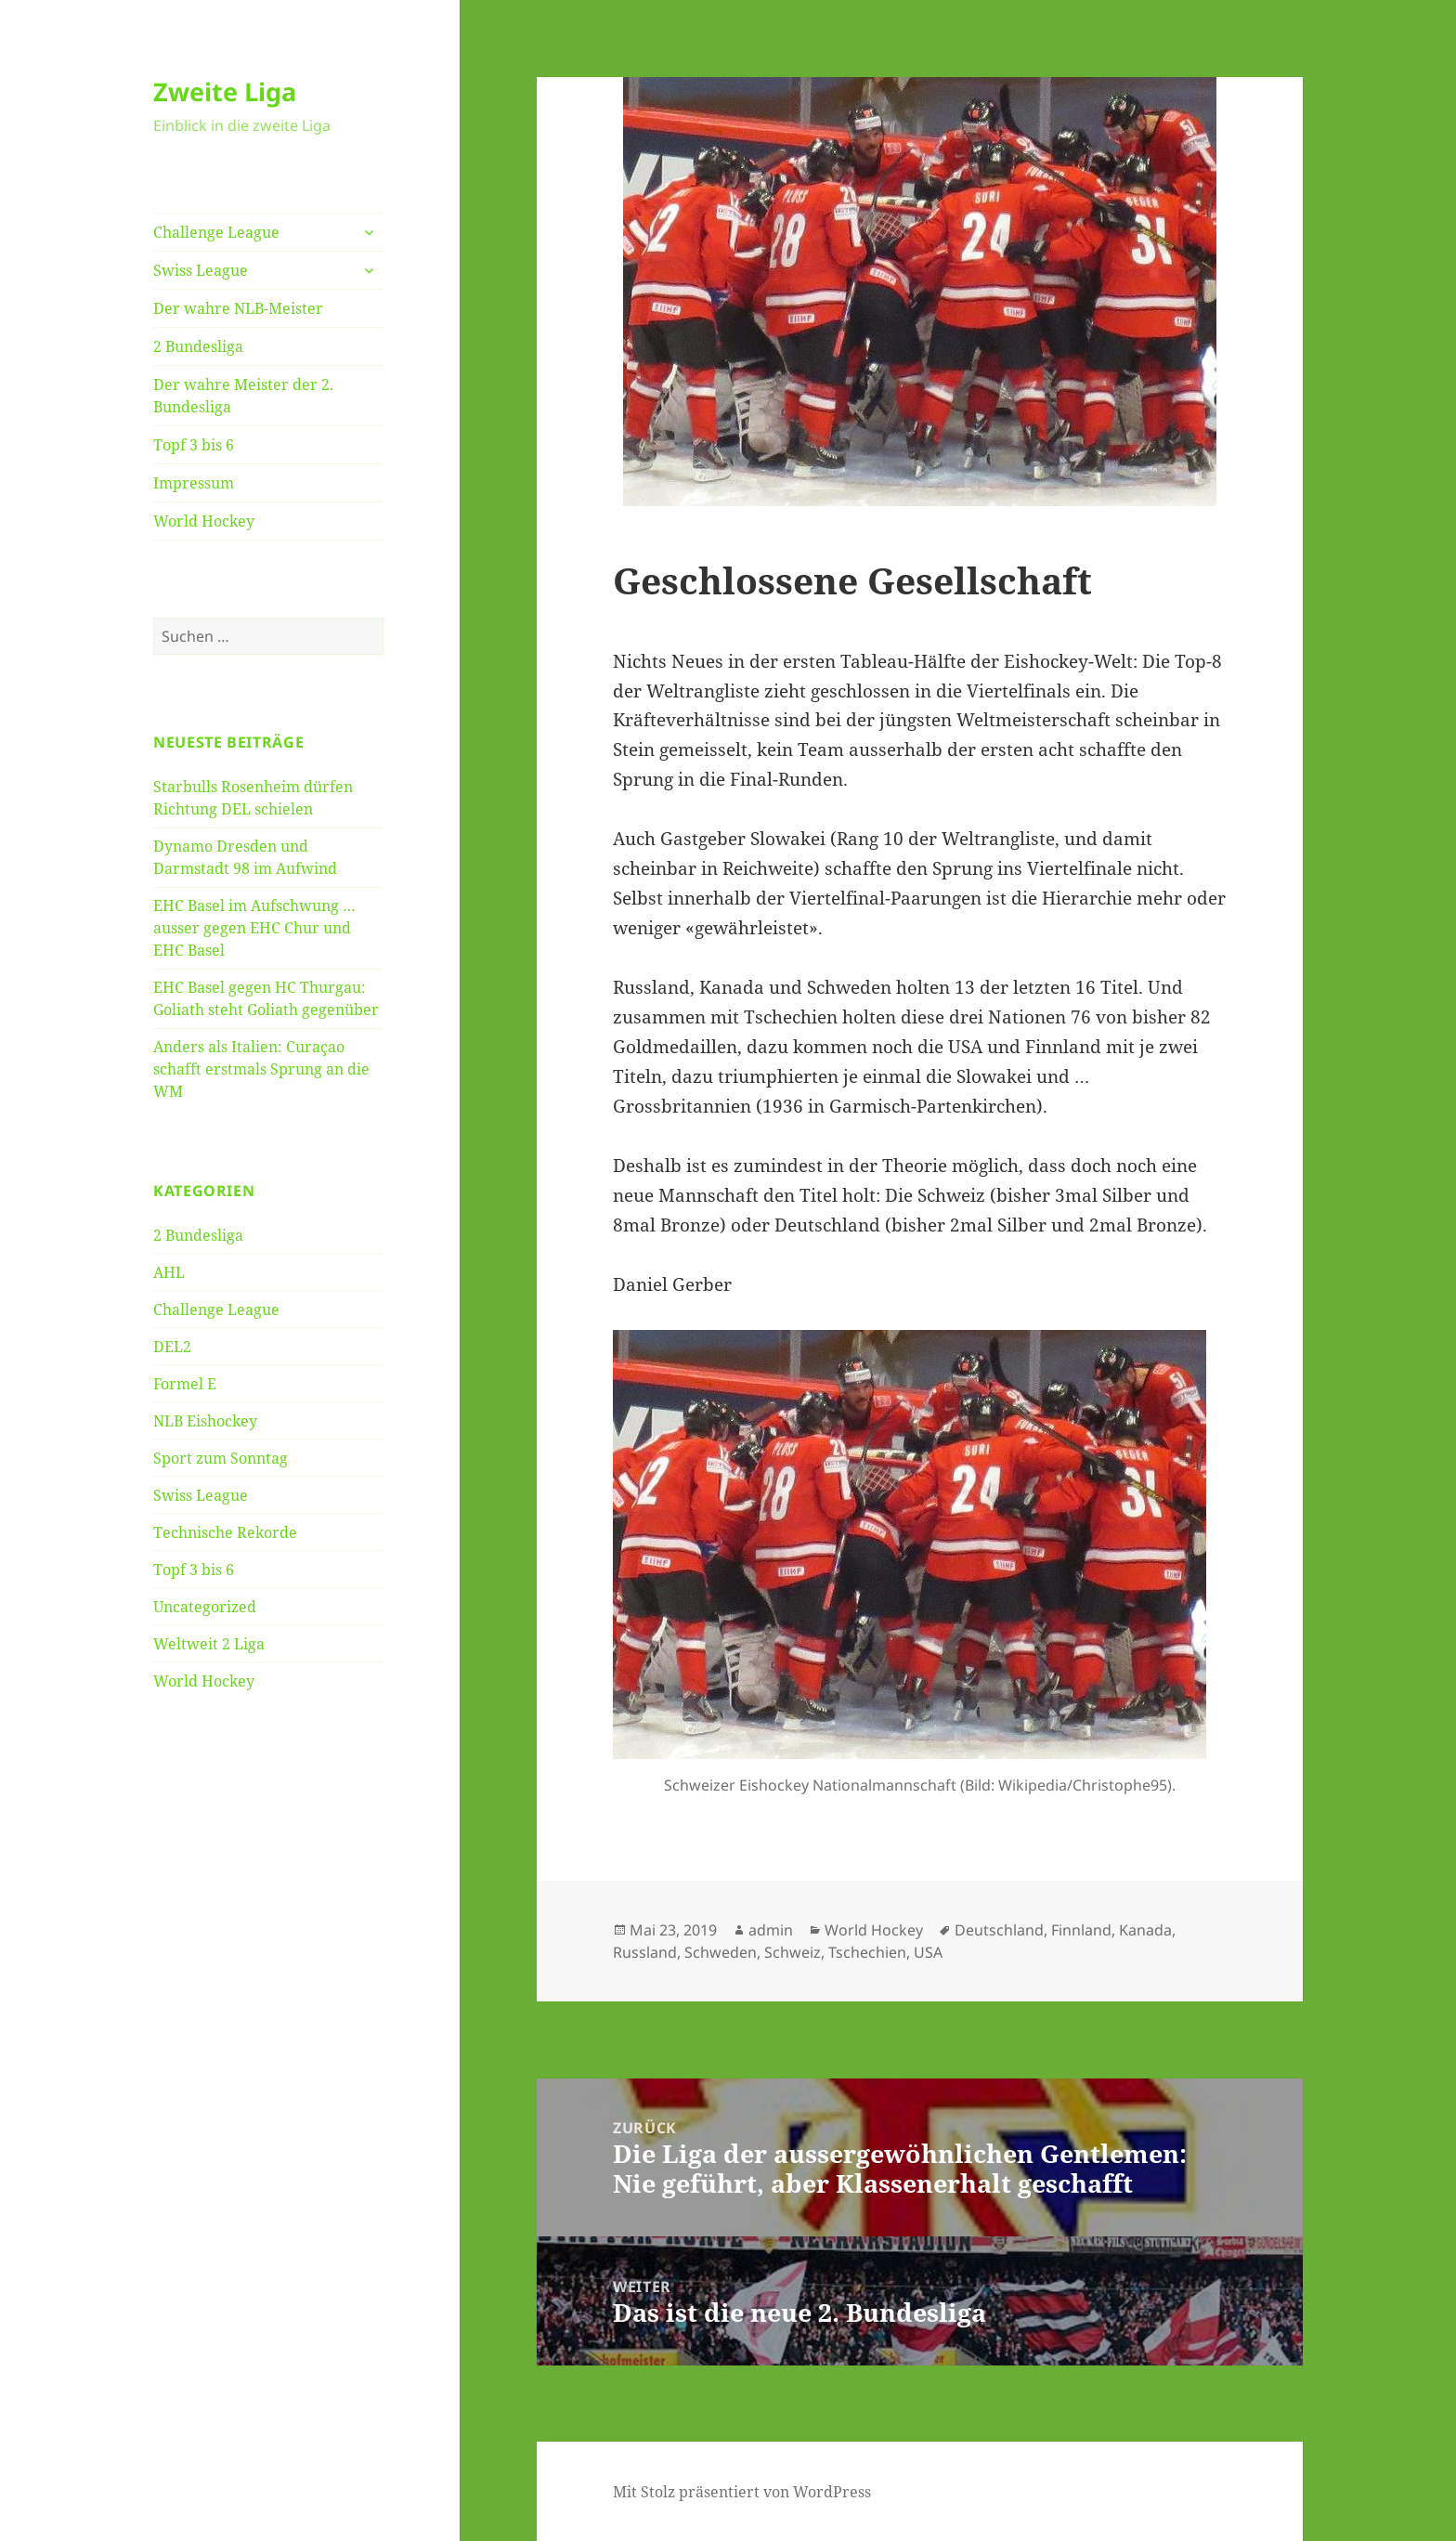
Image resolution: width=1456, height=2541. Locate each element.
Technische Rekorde (225, 1532)
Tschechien (867, 1952)
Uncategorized (204, 1606)
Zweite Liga (224, 91)
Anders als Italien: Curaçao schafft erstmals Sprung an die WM (261, 1068)
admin (770, 1930)
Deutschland (999, 1930)
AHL (169, 1272)
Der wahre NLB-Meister (238, 308)
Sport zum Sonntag (220, 1458)
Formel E (184, 1384)
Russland (645, 1952)
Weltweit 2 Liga (209, 1644)
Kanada (1145, 1930)
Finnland (1081, 1930)
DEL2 (172, 1346)
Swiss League (200, 270)
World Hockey (203, 521)
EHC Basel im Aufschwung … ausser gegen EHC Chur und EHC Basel (254, 927)
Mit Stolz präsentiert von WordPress (742, 2492)
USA (928, 1952)
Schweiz (792, 1952)
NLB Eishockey (205, 1421)
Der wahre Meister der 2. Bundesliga (243, 395)
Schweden (720, 1952)
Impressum (193, 483)
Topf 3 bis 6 (193, 445)
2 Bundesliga (198, 346)
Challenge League (216, 232)
